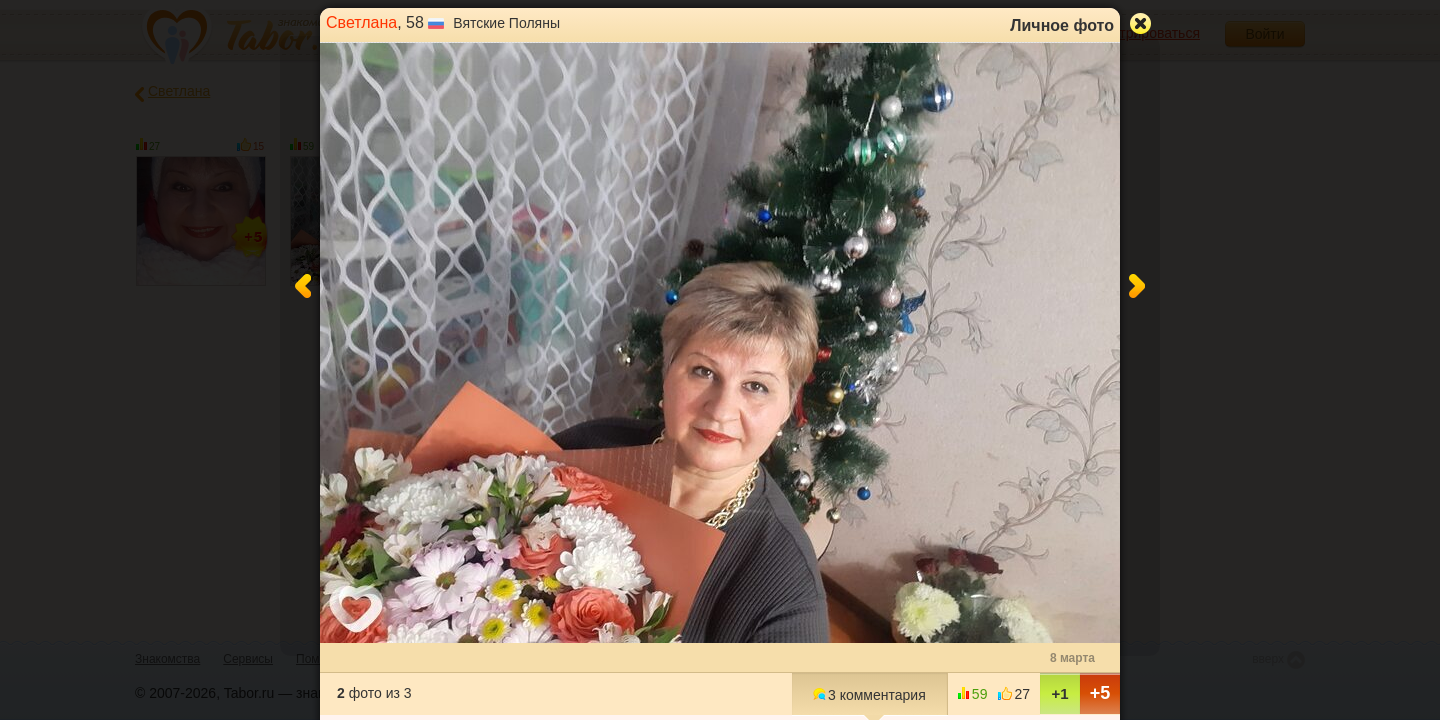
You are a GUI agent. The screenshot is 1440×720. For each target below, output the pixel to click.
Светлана (361, 22)
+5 (1100, 693)
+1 (1059, 693)
